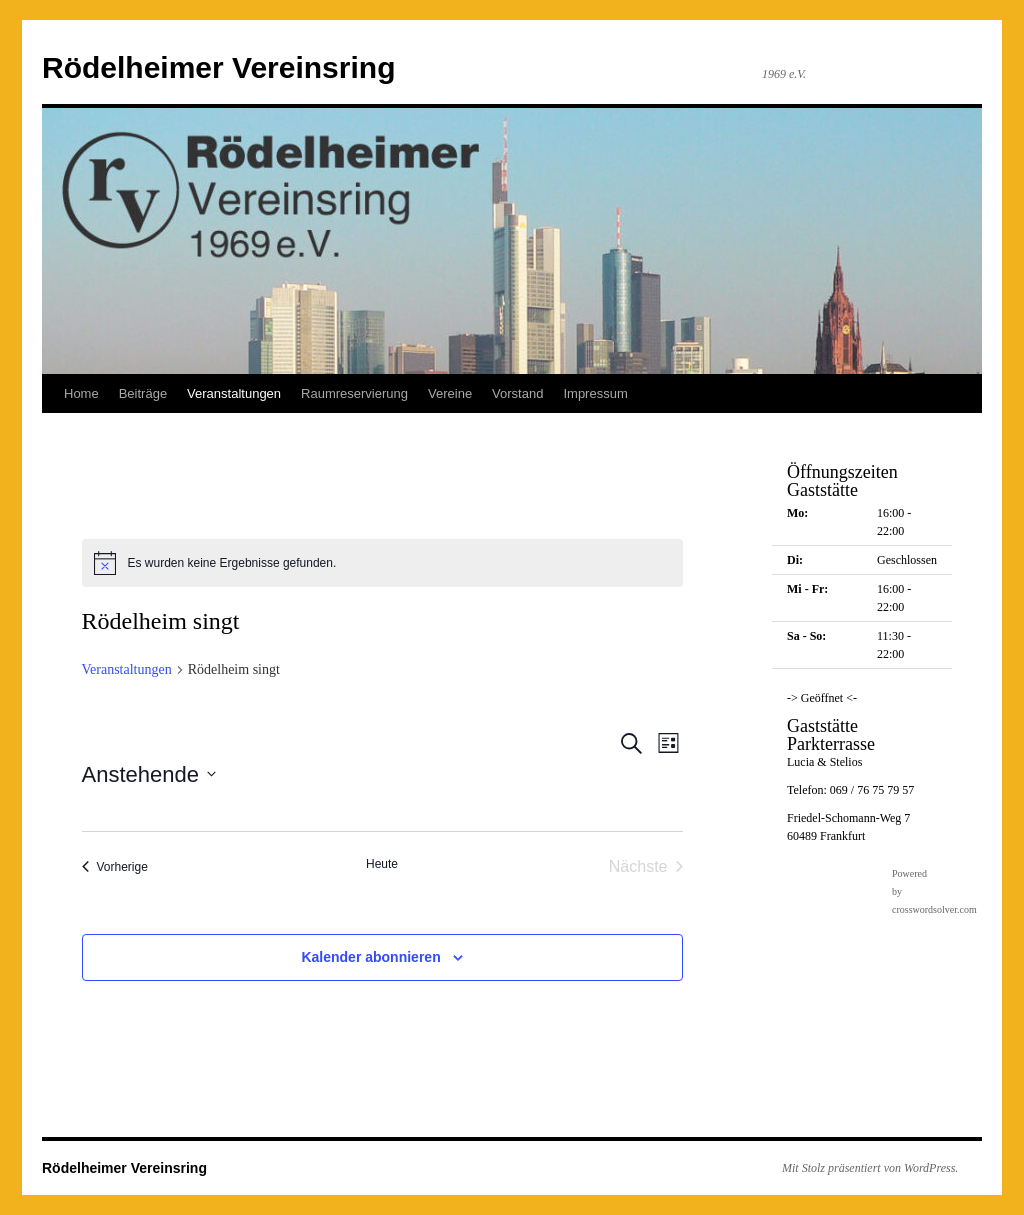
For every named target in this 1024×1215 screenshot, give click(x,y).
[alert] (382, 563)
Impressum (595, 393)
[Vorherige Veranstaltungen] (115, 867)
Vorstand (517, 393)
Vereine (450, 393)
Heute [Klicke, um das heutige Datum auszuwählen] (382, 864)
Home (81, 393)
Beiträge (143, 393)
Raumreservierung (354, 393)
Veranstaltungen (234, 393)
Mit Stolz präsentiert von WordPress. (870, 1168)
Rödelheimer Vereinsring (218, 67)
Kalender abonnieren (370, 957)
